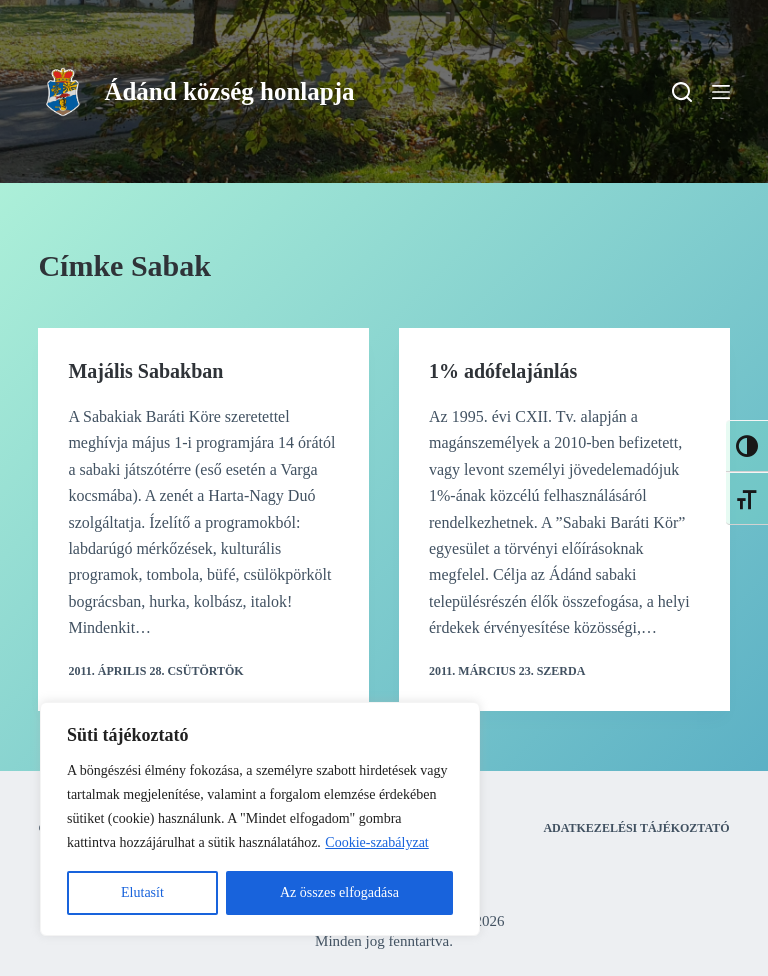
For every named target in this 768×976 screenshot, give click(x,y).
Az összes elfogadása (339, 892)
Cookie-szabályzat (376, 842)
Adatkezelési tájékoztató (636, 828)
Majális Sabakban (145, 371)
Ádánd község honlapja (229, 91)
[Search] (682, 92)
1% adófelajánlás (503, 371)
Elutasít (142, 892)
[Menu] (721, 92)
